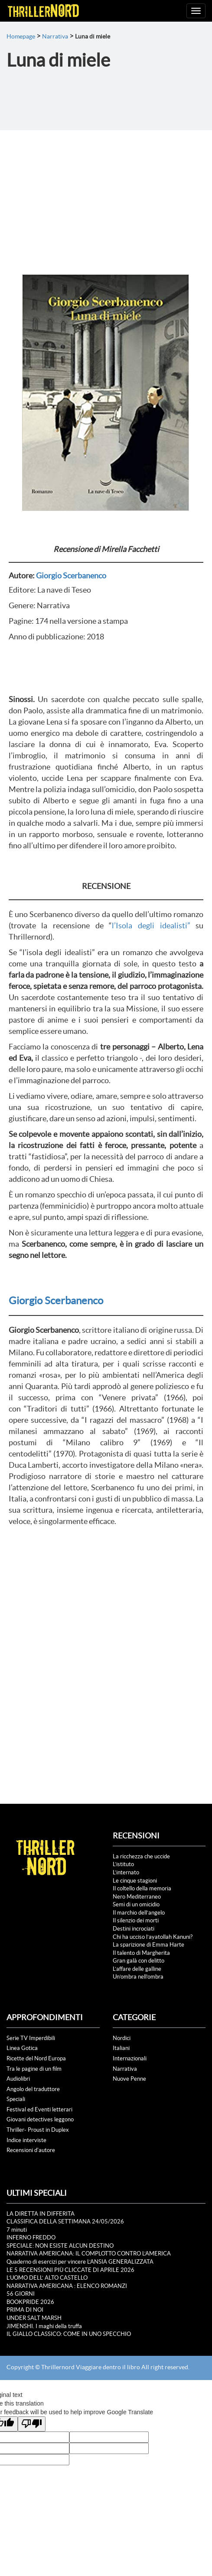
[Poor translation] (32, 2424)
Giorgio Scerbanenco (71, 575)
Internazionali (130, 2058)
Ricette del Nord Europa (36, 2058)
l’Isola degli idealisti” (154, 925)
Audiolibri (18, 2079)
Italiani (121, 2048)
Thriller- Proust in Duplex (38, 2130)
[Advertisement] (106, 195)
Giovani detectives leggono (40, 2119)
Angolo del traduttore (33, 2089)
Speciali (16, 2099)
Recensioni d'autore (31, 2150)
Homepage (21, 36)
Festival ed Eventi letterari (39, 2109)
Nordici (121, 2038)
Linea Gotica (22, 2048)
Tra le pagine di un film (34, 2069)
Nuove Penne (129, 2079)
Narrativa (55, 36)
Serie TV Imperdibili (31, 2038)
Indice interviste (26, 2140)
